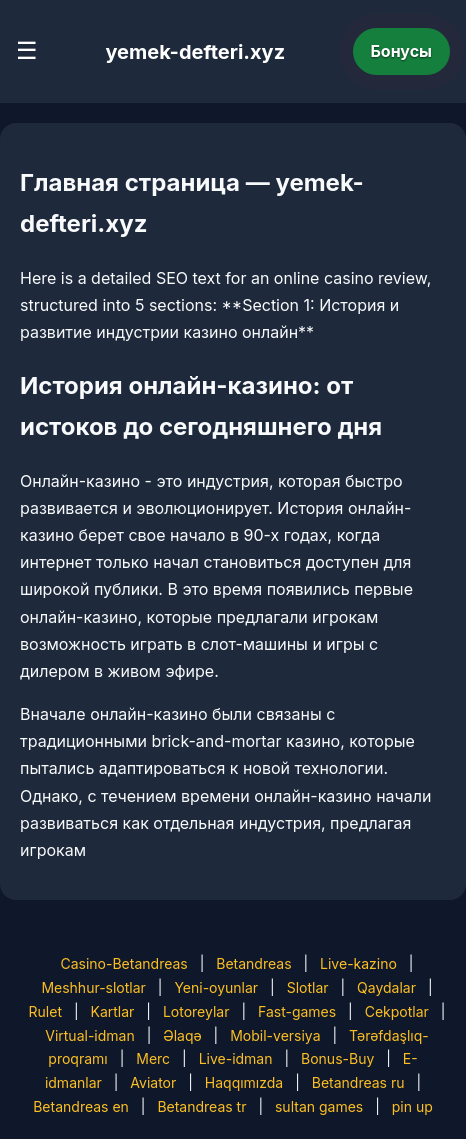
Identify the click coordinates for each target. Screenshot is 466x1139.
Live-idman (236, 1058)
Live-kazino (358, 963)
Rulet (45, 1011)
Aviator (153, 1082)
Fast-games (297, 1011)
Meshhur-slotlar (93, 987)
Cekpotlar (397, 1011)
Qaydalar (386, 987)
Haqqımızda (244, 1082)
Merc (153, 1058)
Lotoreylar (196, 1011)
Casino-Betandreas (123, 963)
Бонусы (402, 51)
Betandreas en (81, 1106)
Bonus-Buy (337, 1058)
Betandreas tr (201, 1106)
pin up (412, 1106)
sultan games (319, 1106)
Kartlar (113, 1011)
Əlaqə (182, 1035)
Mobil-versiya (275, 1035)
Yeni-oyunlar (216, 987)
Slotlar (308, 987)
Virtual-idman (89, 1035)
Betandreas (253, 963)
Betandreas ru (358, 1082)
